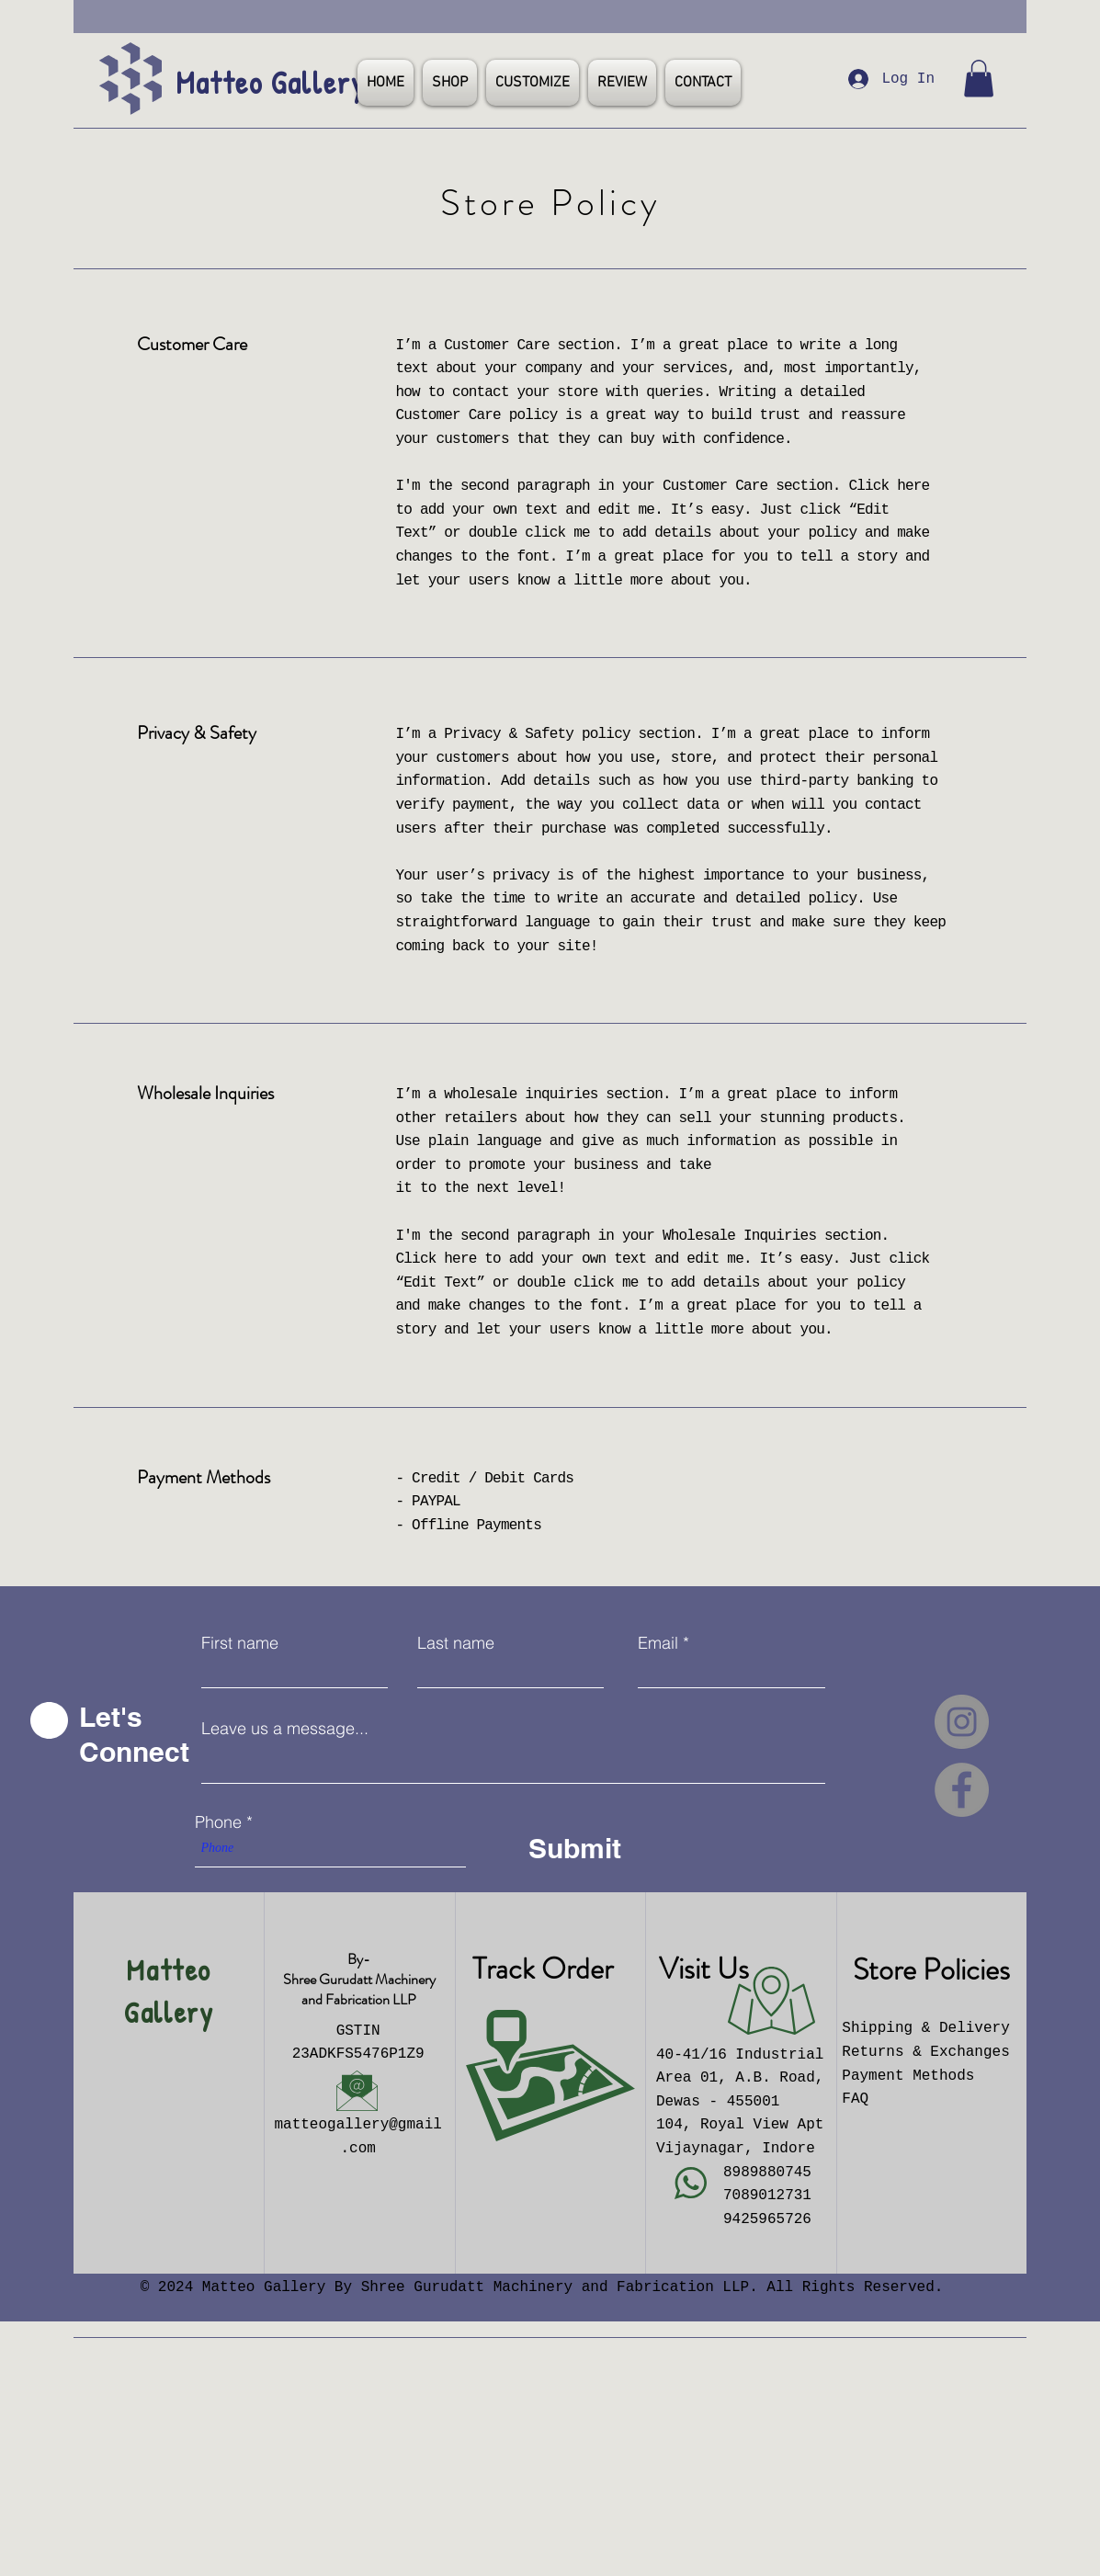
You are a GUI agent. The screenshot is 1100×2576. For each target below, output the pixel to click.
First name (239, 1643)
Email (658, 1643)
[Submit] (588, 1848)
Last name (455, 1643)
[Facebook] (962, 1790)
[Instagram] (962, 1722)
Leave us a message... (285, 1728)
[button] (978, 78)
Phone (218, 1822)
